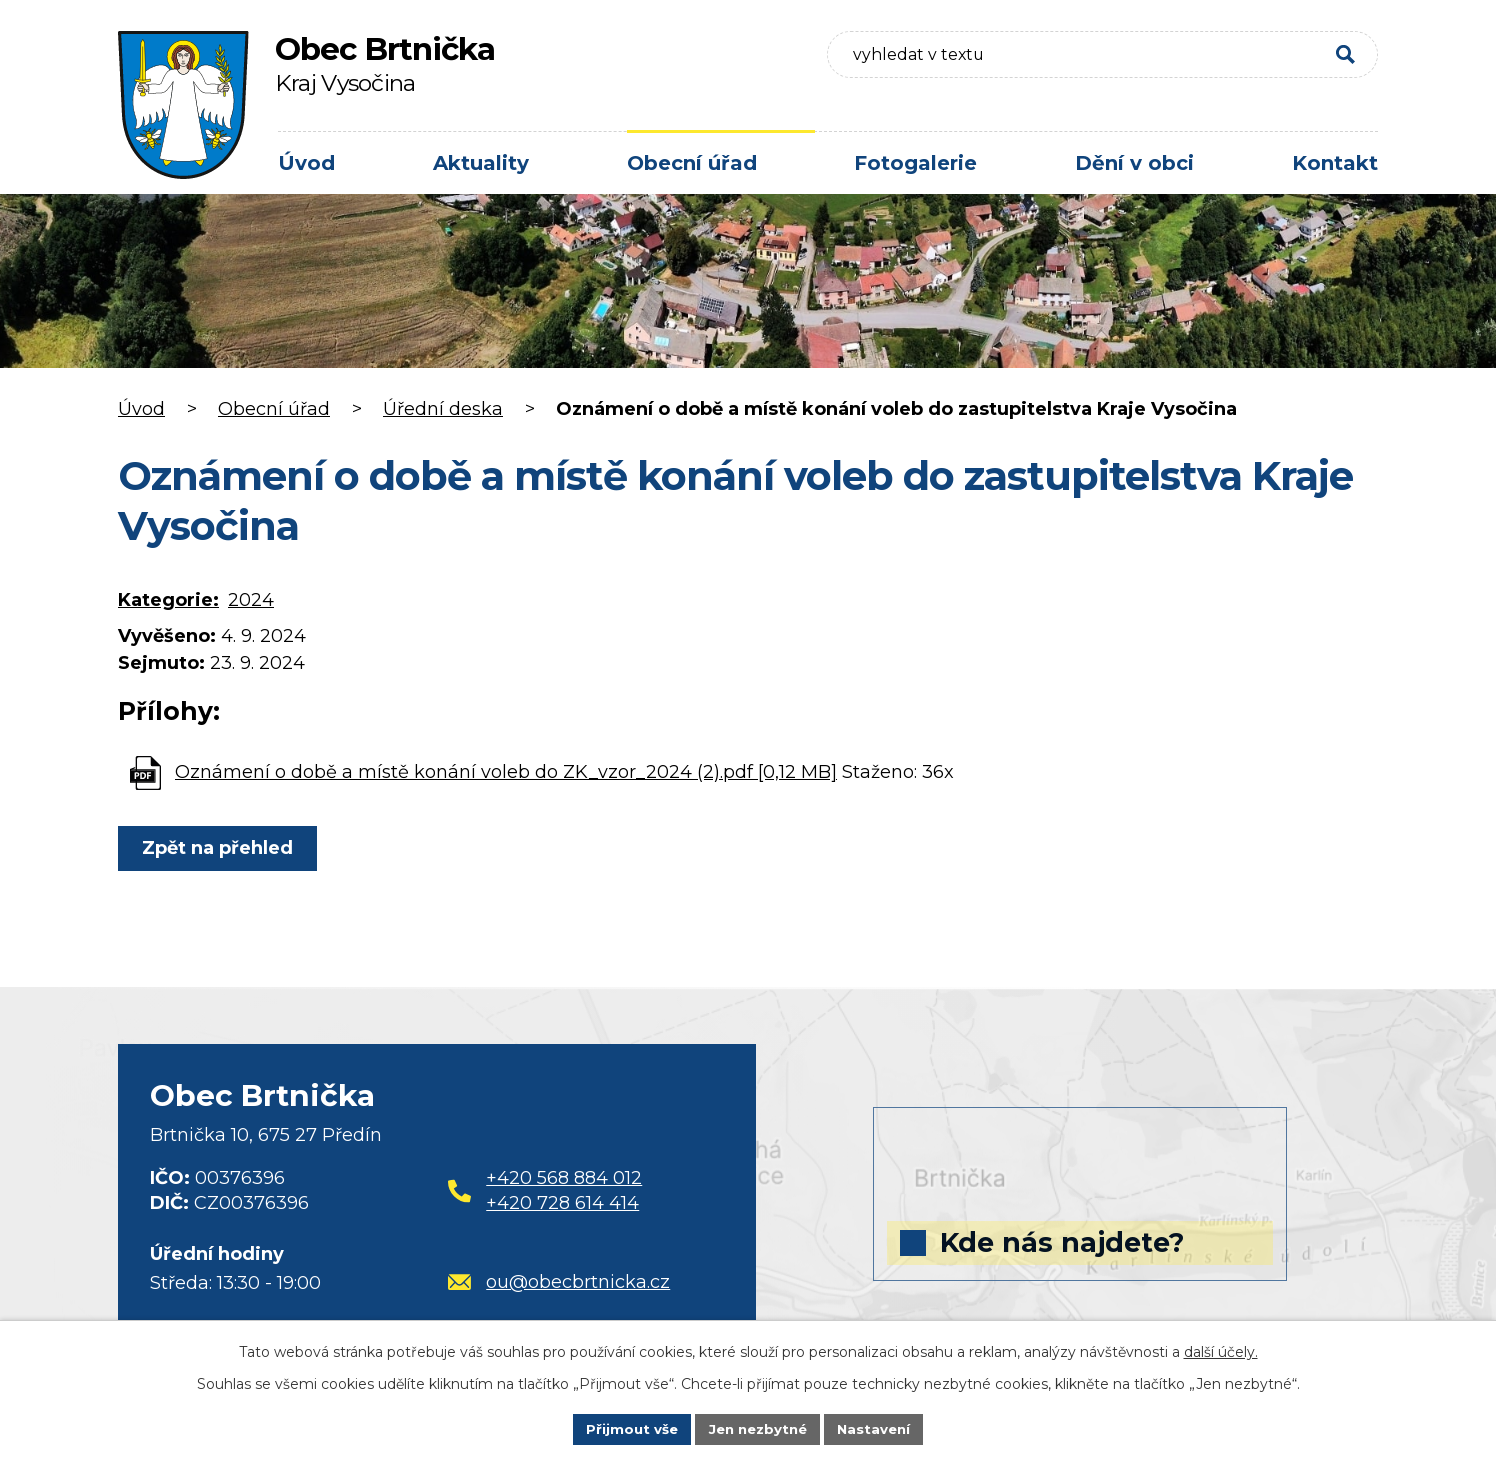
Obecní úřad (692, 163)
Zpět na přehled (220, 848)
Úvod (306, 163)
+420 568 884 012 (564, 1178)
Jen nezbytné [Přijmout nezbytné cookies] (757, 1428)
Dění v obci (1134, 163)
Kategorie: (168, 600)
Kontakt (1335, 163)
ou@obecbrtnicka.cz (559, 1282)
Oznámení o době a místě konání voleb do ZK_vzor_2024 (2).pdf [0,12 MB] (506, 772)
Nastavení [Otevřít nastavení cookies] (880, 1428)
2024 (251, 600)
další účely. (1221, 1350)
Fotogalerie (915, 163)
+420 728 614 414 (562, 1203)
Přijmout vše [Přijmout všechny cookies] (626, 1428)
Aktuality (481, 163)
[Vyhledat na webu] (1231, 61)
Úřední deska (443, 409)
